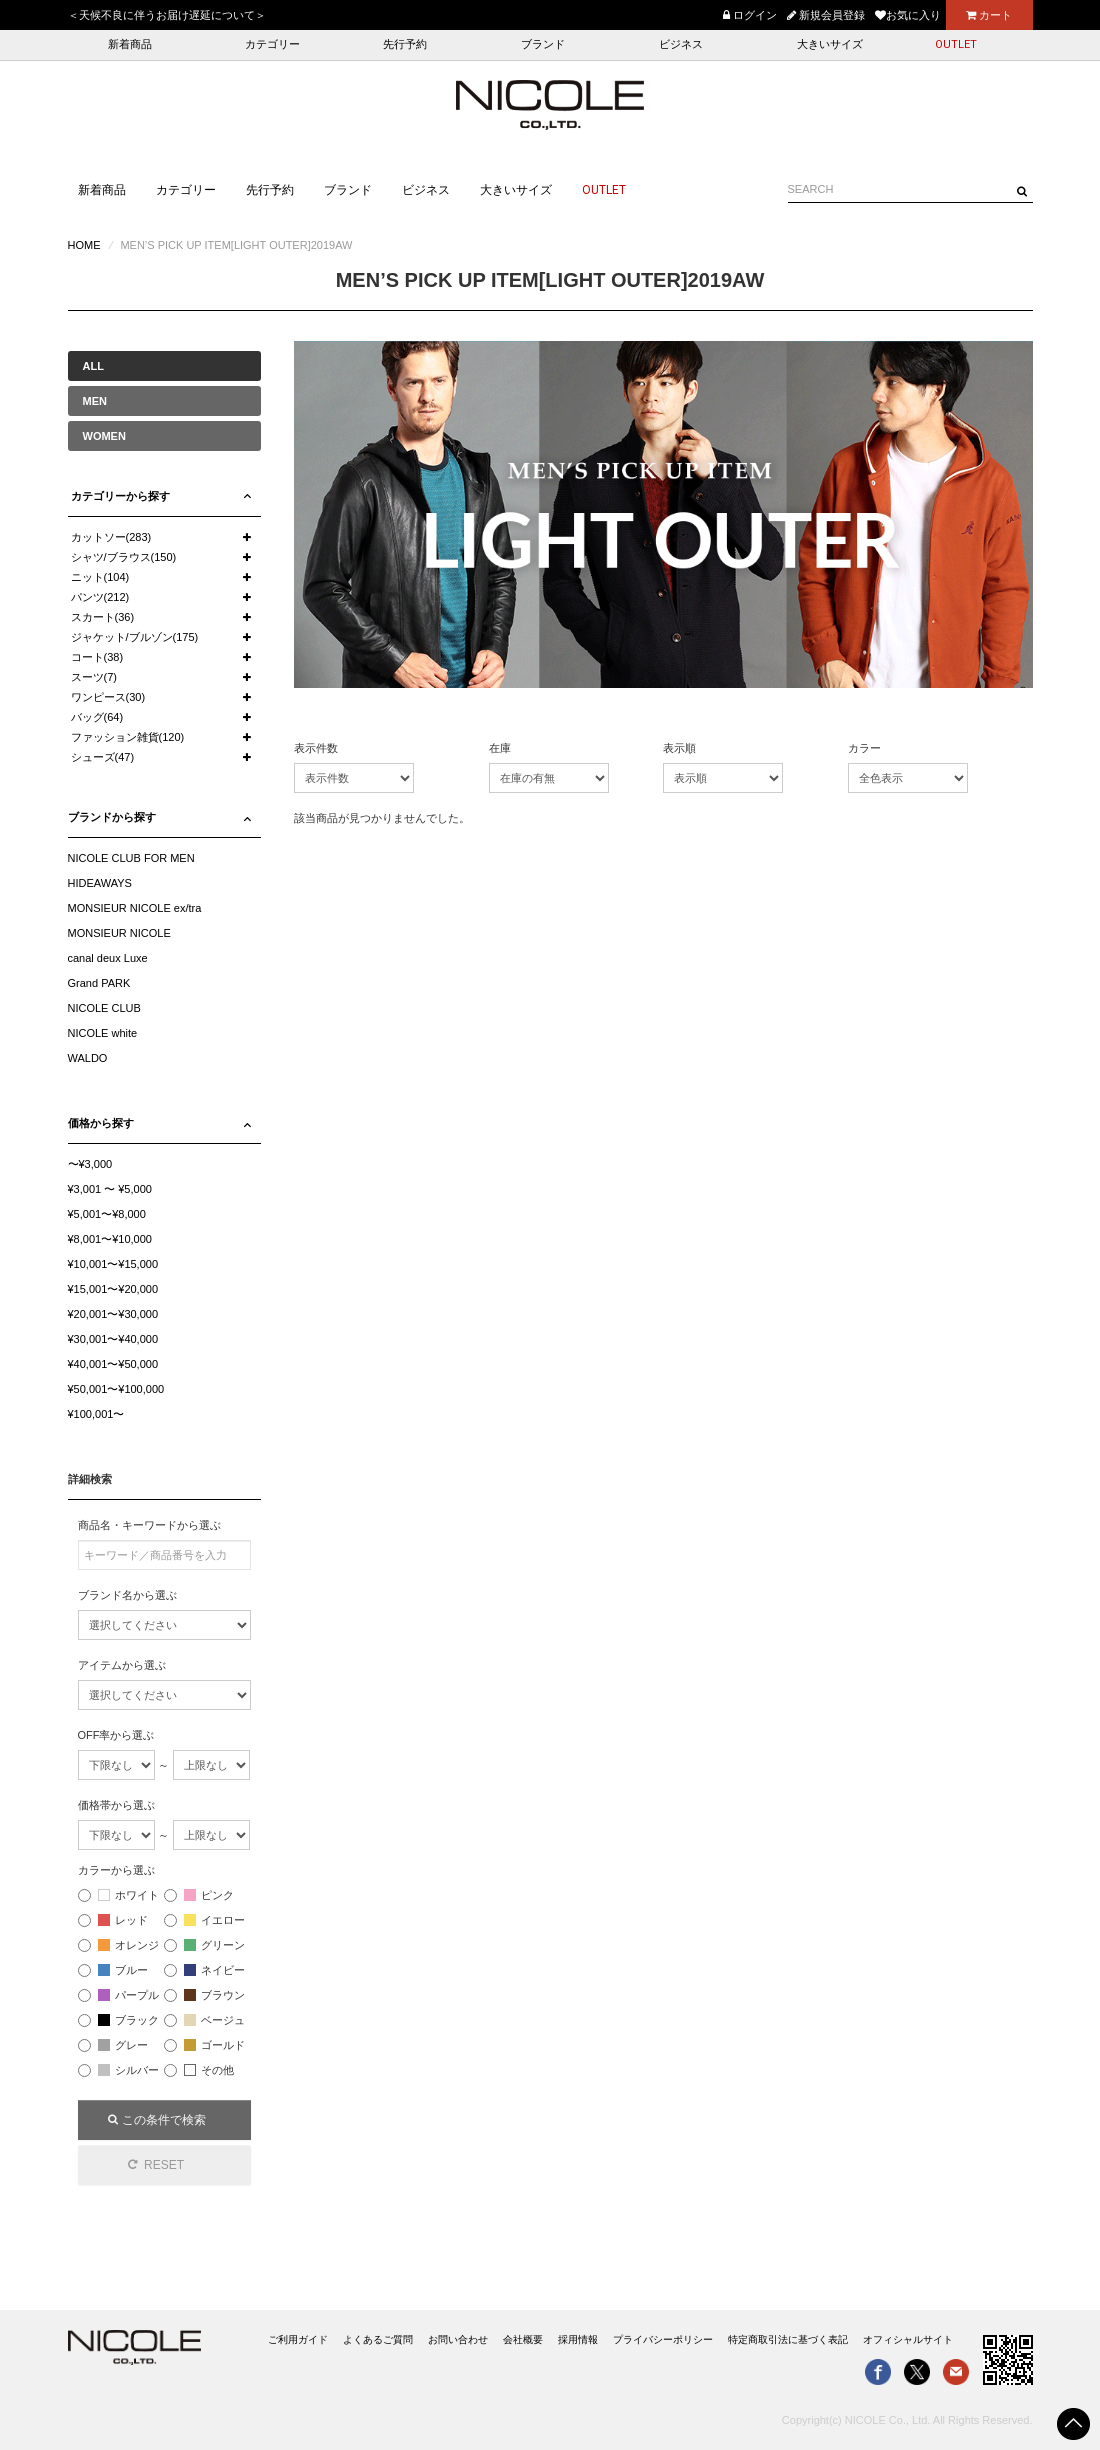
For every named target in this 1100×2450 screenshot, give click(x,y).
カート (989, 15)
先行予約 (405, 44)
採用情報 (578, 2339)
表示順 (679, 748)
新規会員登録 (826, 15)
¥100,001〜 (96, 1414)
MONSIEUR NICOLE (119, 933)
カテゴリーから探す (120, 496)
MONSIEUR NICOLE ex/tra (135, 908)
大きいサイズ (830, 44)
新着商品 (130, 44)
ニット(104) (100, 577)
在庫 (500, 748)
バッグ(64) (97, 717)
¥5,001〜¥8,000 (107, 1214)
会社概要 (523, 2339)
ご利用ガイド (298, 2339)
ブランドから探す (112, 817)
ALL (93, 366)
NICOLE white (103, 1033)
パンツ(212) (100, 597)
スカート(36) (103, 617)
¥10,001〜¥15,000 (113, 1264)
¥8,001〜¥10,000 (110, 1239)
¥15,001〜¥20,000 (113, 1289)
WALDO (88, 1058)
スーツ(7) (94, 677)
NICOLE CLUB (104, 1008)
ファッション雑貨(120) (128, 737)
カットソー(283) (111, 537)
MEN (95, 401)
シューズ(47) (103, 757)
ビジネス (681, 44)
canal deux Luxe (108, 958)
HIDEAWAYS (100, 883)
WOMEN (104, 436)
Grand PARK (99, 983)
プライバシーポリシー (663, 2339)
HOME (84, 245)
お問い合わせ (458, 2339)
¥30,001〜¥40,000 (113, 1339)
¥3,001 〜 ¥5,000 (110, 1189)
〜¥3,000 (90, 1164)
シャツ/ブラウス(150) (124, 557)
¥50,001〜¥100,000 (116, 1389)
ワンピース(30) (108, 697)
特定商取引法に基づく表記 (788, 2339)
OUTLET (956, 44)
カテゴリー (272, 44)
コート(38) (97, 657)
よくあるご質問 (378, 2339)
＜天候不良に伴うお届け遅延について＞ (167, 15)
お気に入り (908, 15)
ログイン (750, 15)
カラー (864, 748)
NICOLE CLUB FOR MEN (131, 858)
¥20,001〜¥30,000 (113, 1314)
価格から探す (101, 1123)
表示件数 (316, 748)
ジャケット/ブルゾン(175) (135, 637)
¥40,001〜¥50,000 (113, 1364)
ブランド (543, 44)
